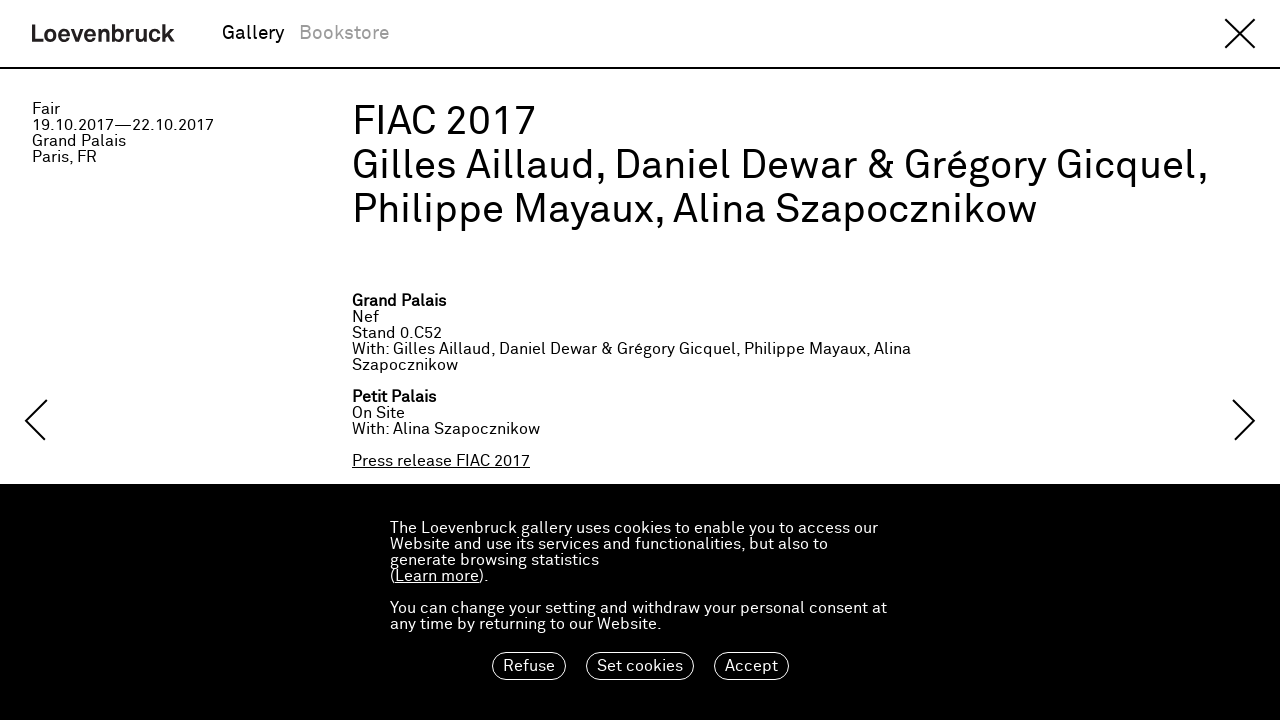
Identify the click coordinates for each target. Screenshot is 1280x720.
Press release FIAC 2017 (441, 461)
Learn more (437, 576)
